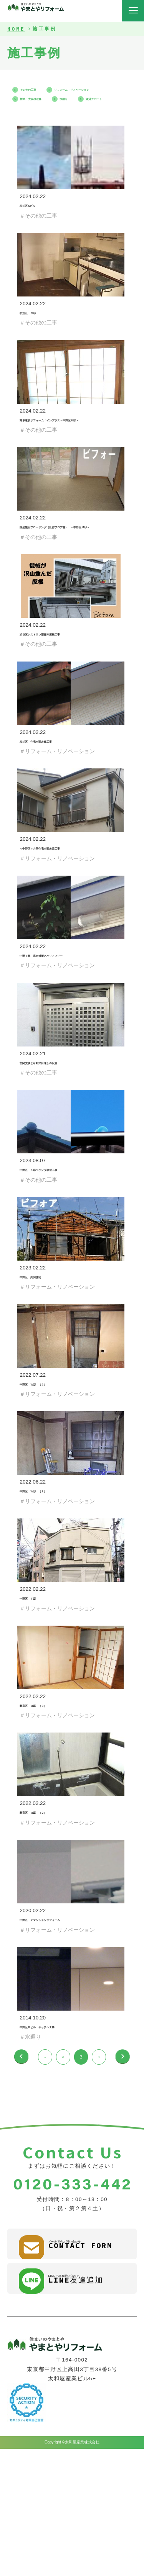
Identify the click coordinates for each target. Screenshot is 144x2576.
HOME (16, 29)
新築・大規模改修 (41, 107)
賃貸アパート (36, 117)
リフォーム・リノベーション (55, 98)
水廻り (89, 107)
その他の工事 (36, 89)
